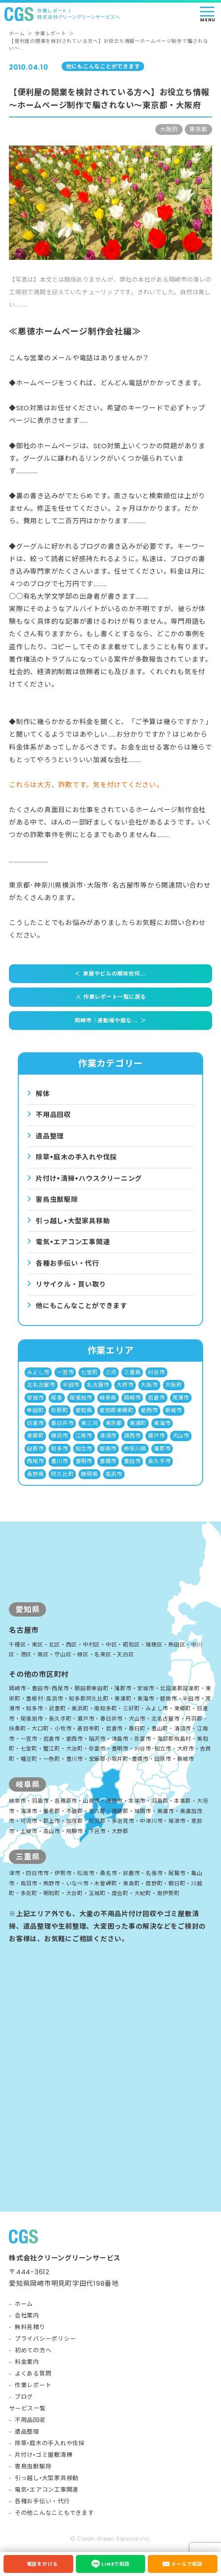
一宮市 (65, 1372)
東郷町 (35, 1435)
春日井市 (62, 1423)
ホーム (17, 33)
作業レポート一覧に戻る (109, 996)
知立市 (83, 1448)
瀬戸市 (156, 1435)
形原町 (59, 1410)
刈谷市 (156, 1372)
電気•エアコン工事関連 (47, 2489)
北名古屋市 (41, 1384)
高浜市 (113, 1474)
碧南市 (108, 1448)
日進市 (35, 1423)
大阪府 (173, 1384)
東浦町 (137, 1423)
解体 (43, 1093)
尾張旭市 (81, 1397)
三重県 (132, 1372)
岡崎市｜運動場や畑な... (110, 1021)
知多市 (59, 1448)
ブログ (24, 2397)
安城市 (35, 1397)
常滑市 (180, 1397)
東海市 (162, 1423)
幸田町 (35, 1410)
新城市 (173, 1410)
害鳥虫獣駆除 (33, 2466)
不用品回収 (53, 1114)
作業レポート (51, 33)
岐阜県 (108, 1397)
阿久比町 (62, 1474)
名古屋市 (98, 1384)
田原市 (35, 1448)
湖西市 (132, 1435)
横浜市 (59, 1435)
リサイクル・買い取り (71, 1284)
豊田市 (132, 1461)
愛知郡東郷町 (117, 1410)
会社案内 (27, 2315)
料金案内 (27, 2362)
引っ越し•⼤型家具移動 (73, 1220)
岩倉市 (156, 1397)
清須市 (108, 1435)
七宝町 (89, 1372)
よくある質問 (33, 2373)
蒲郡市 (162, 1448)
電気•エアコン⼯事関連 (73, 1241)
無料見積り (30, 2327)
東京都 (113, 1423)
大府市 (125, 1384)
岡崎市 (132, 1397)
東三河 (89, 1423)
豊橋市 (108, 1461)
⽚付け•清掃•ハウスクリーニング (89, 1178)
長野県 (35, 1474)
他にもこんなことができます (81, 1305)
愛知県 (83, 1410)
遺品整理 (50, 1136)
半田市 (71, 1384)
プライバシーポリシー (45, 2338)
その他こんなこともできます (54, 2513)
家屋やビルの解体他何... (110, 974)
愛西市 (149, 1410)
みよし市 (38, 1372)
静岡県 (89, 1474)
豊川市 (59, 1461)
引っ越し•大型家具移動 (47, 2478)
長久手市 (159, 1461)
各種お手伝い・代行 (67, 1263)
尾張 (57, 1397)
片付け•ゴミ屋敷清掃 (44, 2455)
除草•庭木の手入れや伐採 (50, 2443)
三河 (111, 1372)
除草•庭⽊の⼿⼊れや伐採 (76, 1157)
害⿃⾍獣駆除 (57, 1199)
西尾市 (35, 1461)
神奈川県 (135, 1448)
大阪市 (149, 1384)
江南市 (83, 1435)
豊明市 (83, 1461)
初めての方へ (33, 2350)
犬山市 (180, 1435)
